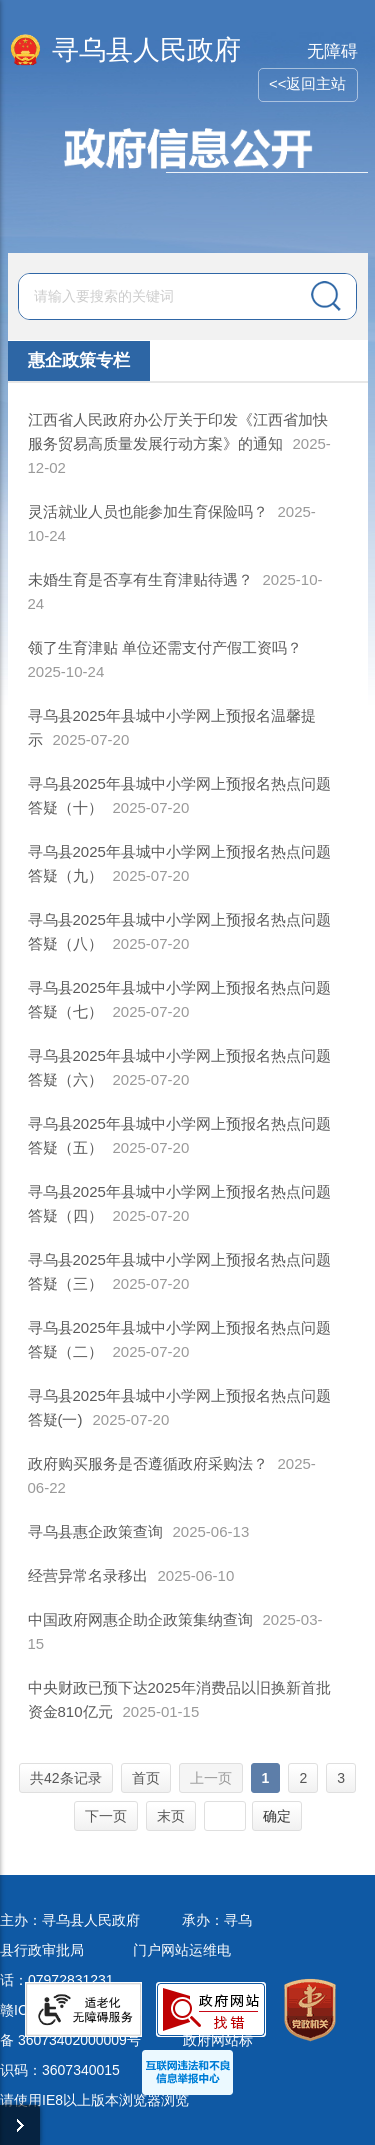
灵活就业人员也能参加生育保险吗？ (148, 511)
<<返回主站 (308, 83)
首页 (146, 1778)
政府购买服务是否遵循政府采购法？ (148, 1463)
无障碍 (332, 51)
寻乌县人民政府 (146, 50)
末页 (171, 1816)
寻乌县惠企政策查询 (95, 1531)
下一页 (106, 1816)
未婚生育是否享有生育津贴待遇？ (140, 579)
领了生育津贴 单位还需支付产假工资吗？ (165, 647)
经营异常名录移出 (88, 1575)
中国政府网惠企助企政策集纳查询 (140, 1619)
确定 (277, 1816)
